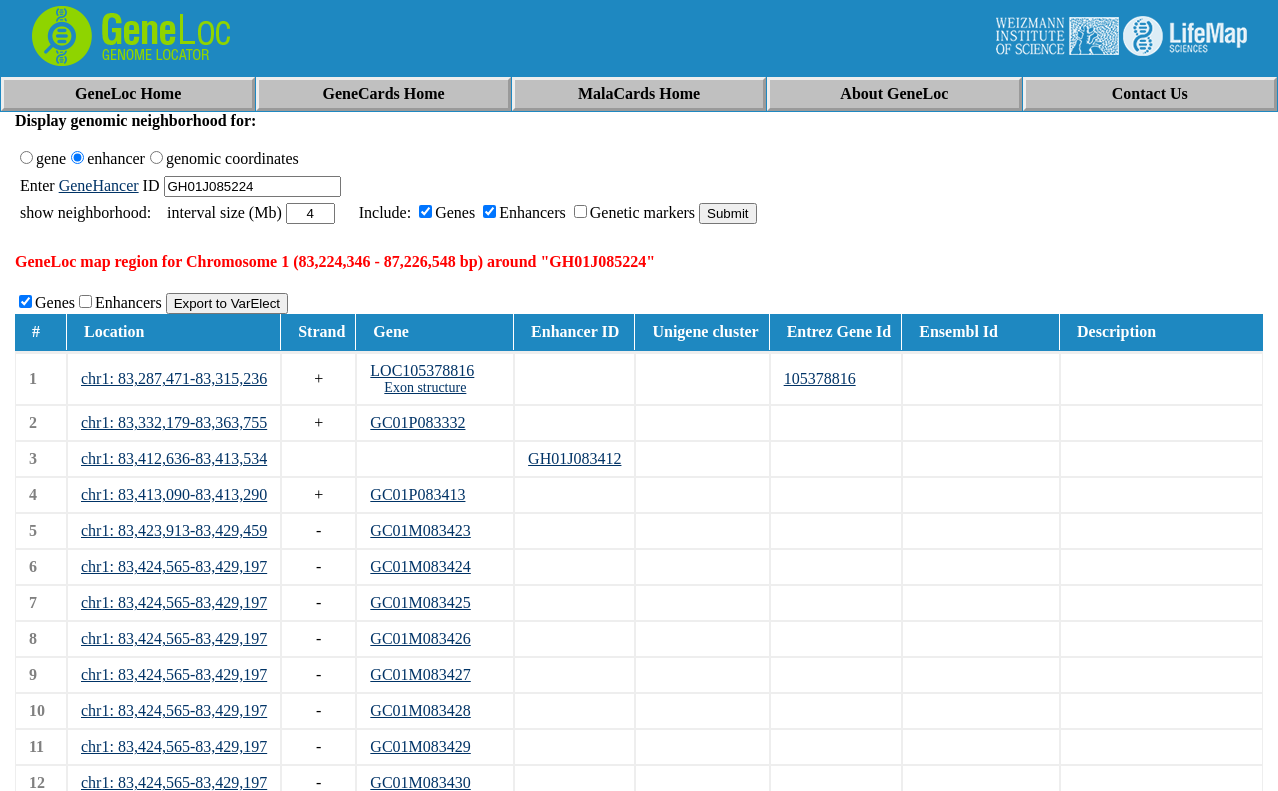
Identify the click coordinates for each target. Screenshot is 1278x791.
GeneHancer (99, 185)
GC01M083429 (420, 746)
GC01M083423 (420, 530)
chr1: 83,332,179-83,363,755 (174, 422)
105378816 (820, 378)
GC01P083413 (417, 494)
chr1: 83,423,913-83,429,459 (174, 530)
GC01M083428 (420, 710)
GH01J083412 (574, 458)
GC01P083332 (417, 422)
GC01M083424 (420, 566)
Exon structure (425, 387)
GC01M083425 (420, 602)
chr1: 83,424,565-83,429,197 (174, 566)
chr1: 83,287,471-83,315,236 (174, 378)
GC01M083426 (420, 638)
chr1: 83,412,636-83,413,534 (174, 458)
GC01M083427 (420, 674)
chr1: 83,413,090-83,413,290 (174, 494)
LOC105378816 (422, 370)
